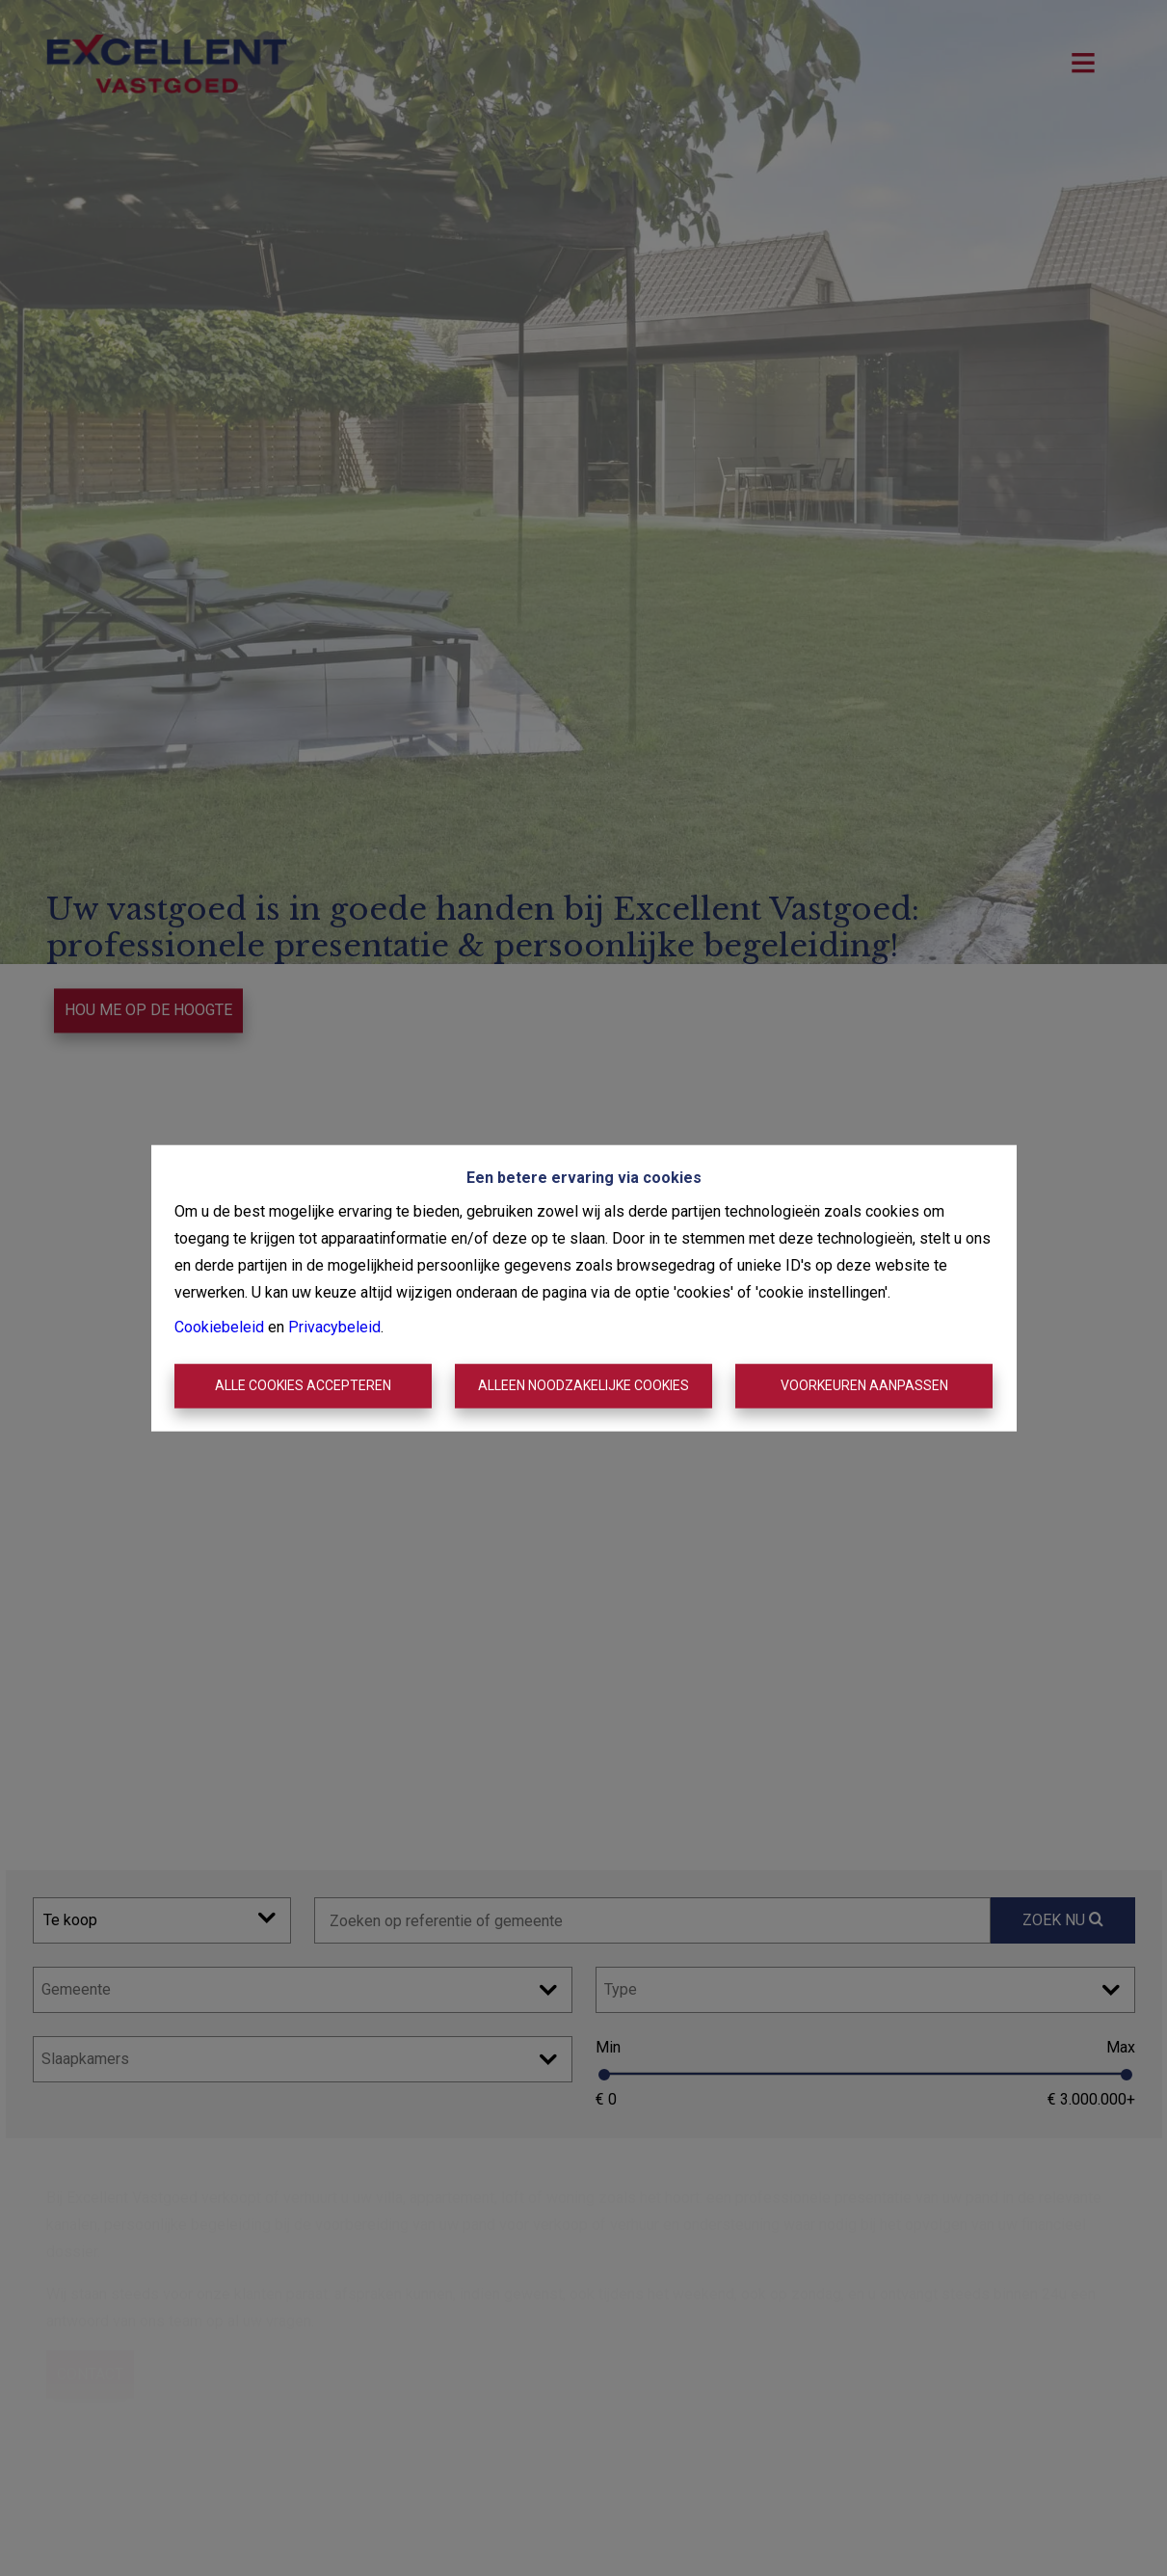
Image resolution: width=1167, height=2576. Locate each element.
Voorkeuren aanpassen (864, 1385)
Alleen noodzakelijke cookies (583, 1385)
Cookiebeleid (219, 1327)
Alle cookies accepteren (303, 1385)
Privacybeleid (334, 1327)
